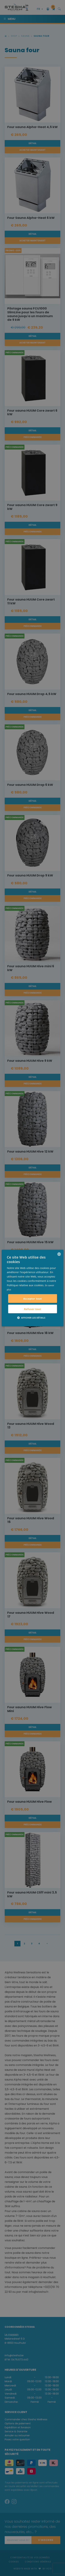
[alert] (32, 1288)
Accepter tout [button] (32, 1298)
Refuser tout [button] (32, 1309)
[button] (32, 1317)
